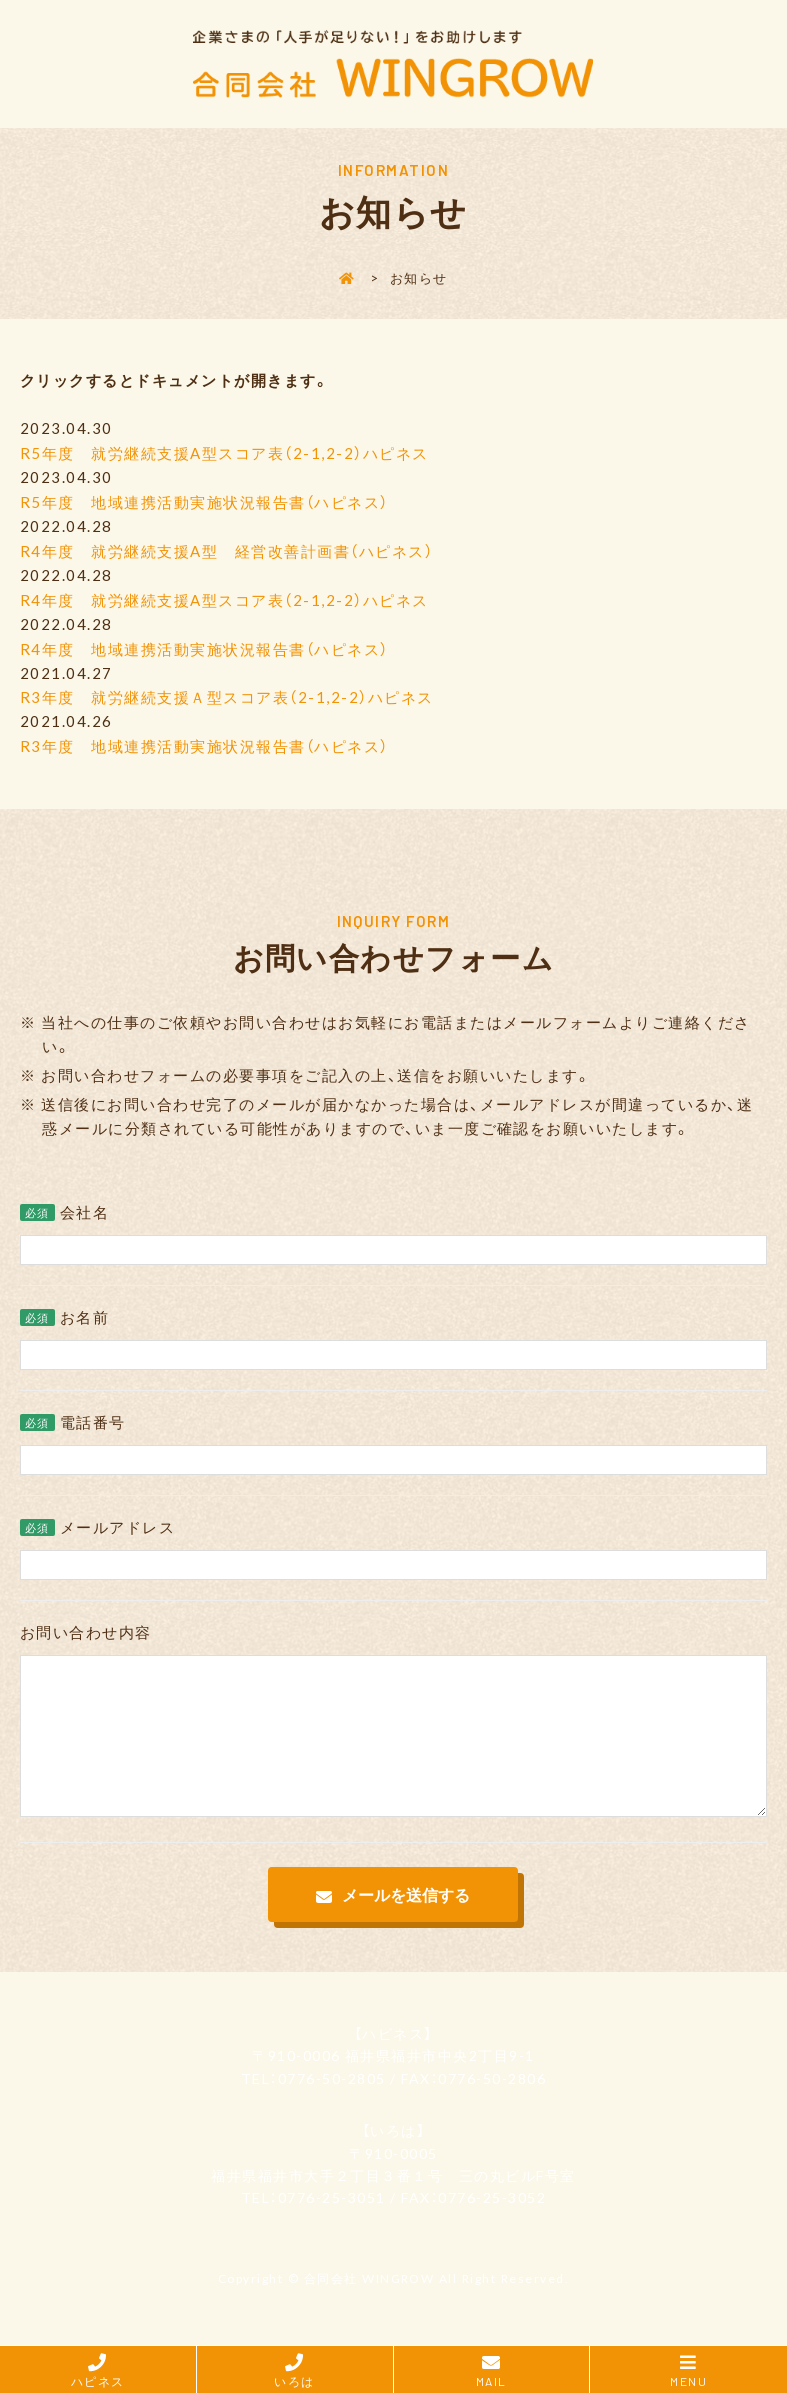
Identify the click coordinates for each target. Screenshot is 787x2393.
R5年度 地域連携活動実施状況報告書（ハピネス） (204, 501)
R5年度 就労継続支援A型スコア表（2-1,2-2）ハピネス (224, 453)
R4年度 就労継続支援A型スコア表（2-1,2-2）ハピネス (224, 597)
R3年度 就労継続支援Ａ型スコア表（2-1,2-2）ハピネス (227, 693)
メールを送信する (406, 1919)
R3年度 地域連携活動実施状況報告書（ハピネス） (204, 741)
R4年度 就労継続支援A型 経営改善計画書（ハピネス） (227, 549)
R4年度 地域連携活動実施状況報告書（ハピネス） (204, 645)
